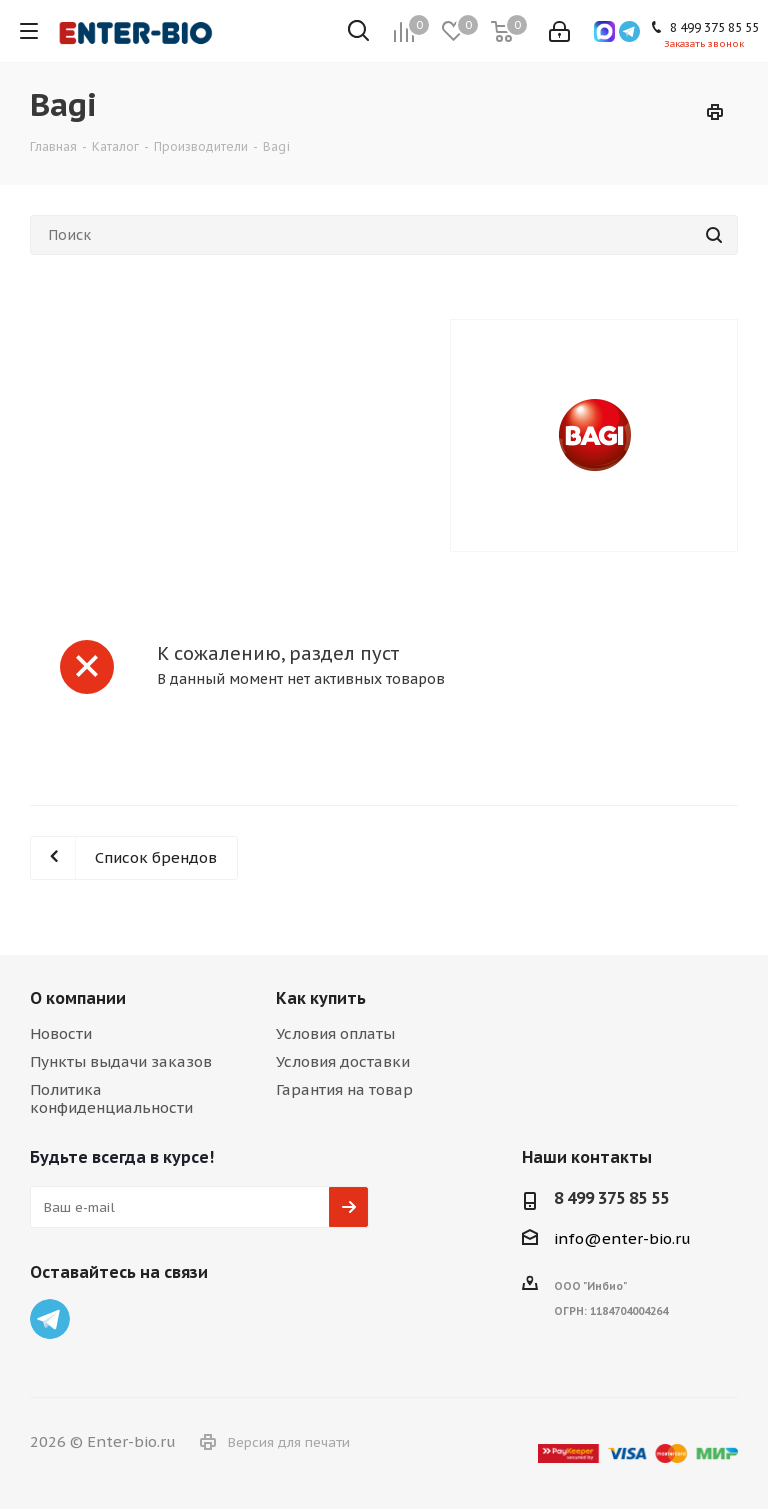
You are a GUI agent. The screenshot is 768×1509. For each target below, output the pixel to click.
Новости (61, 1033)
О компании (78, 998)
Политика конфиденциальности (111, 1098)
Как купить (321, 998)
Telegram (50, 1319)
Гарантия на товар (344, 1089)
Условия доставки (343, 1061)
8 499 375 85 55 (611, 1198)
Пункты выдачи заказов (121, 1061)
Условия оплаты (335, 1033)
